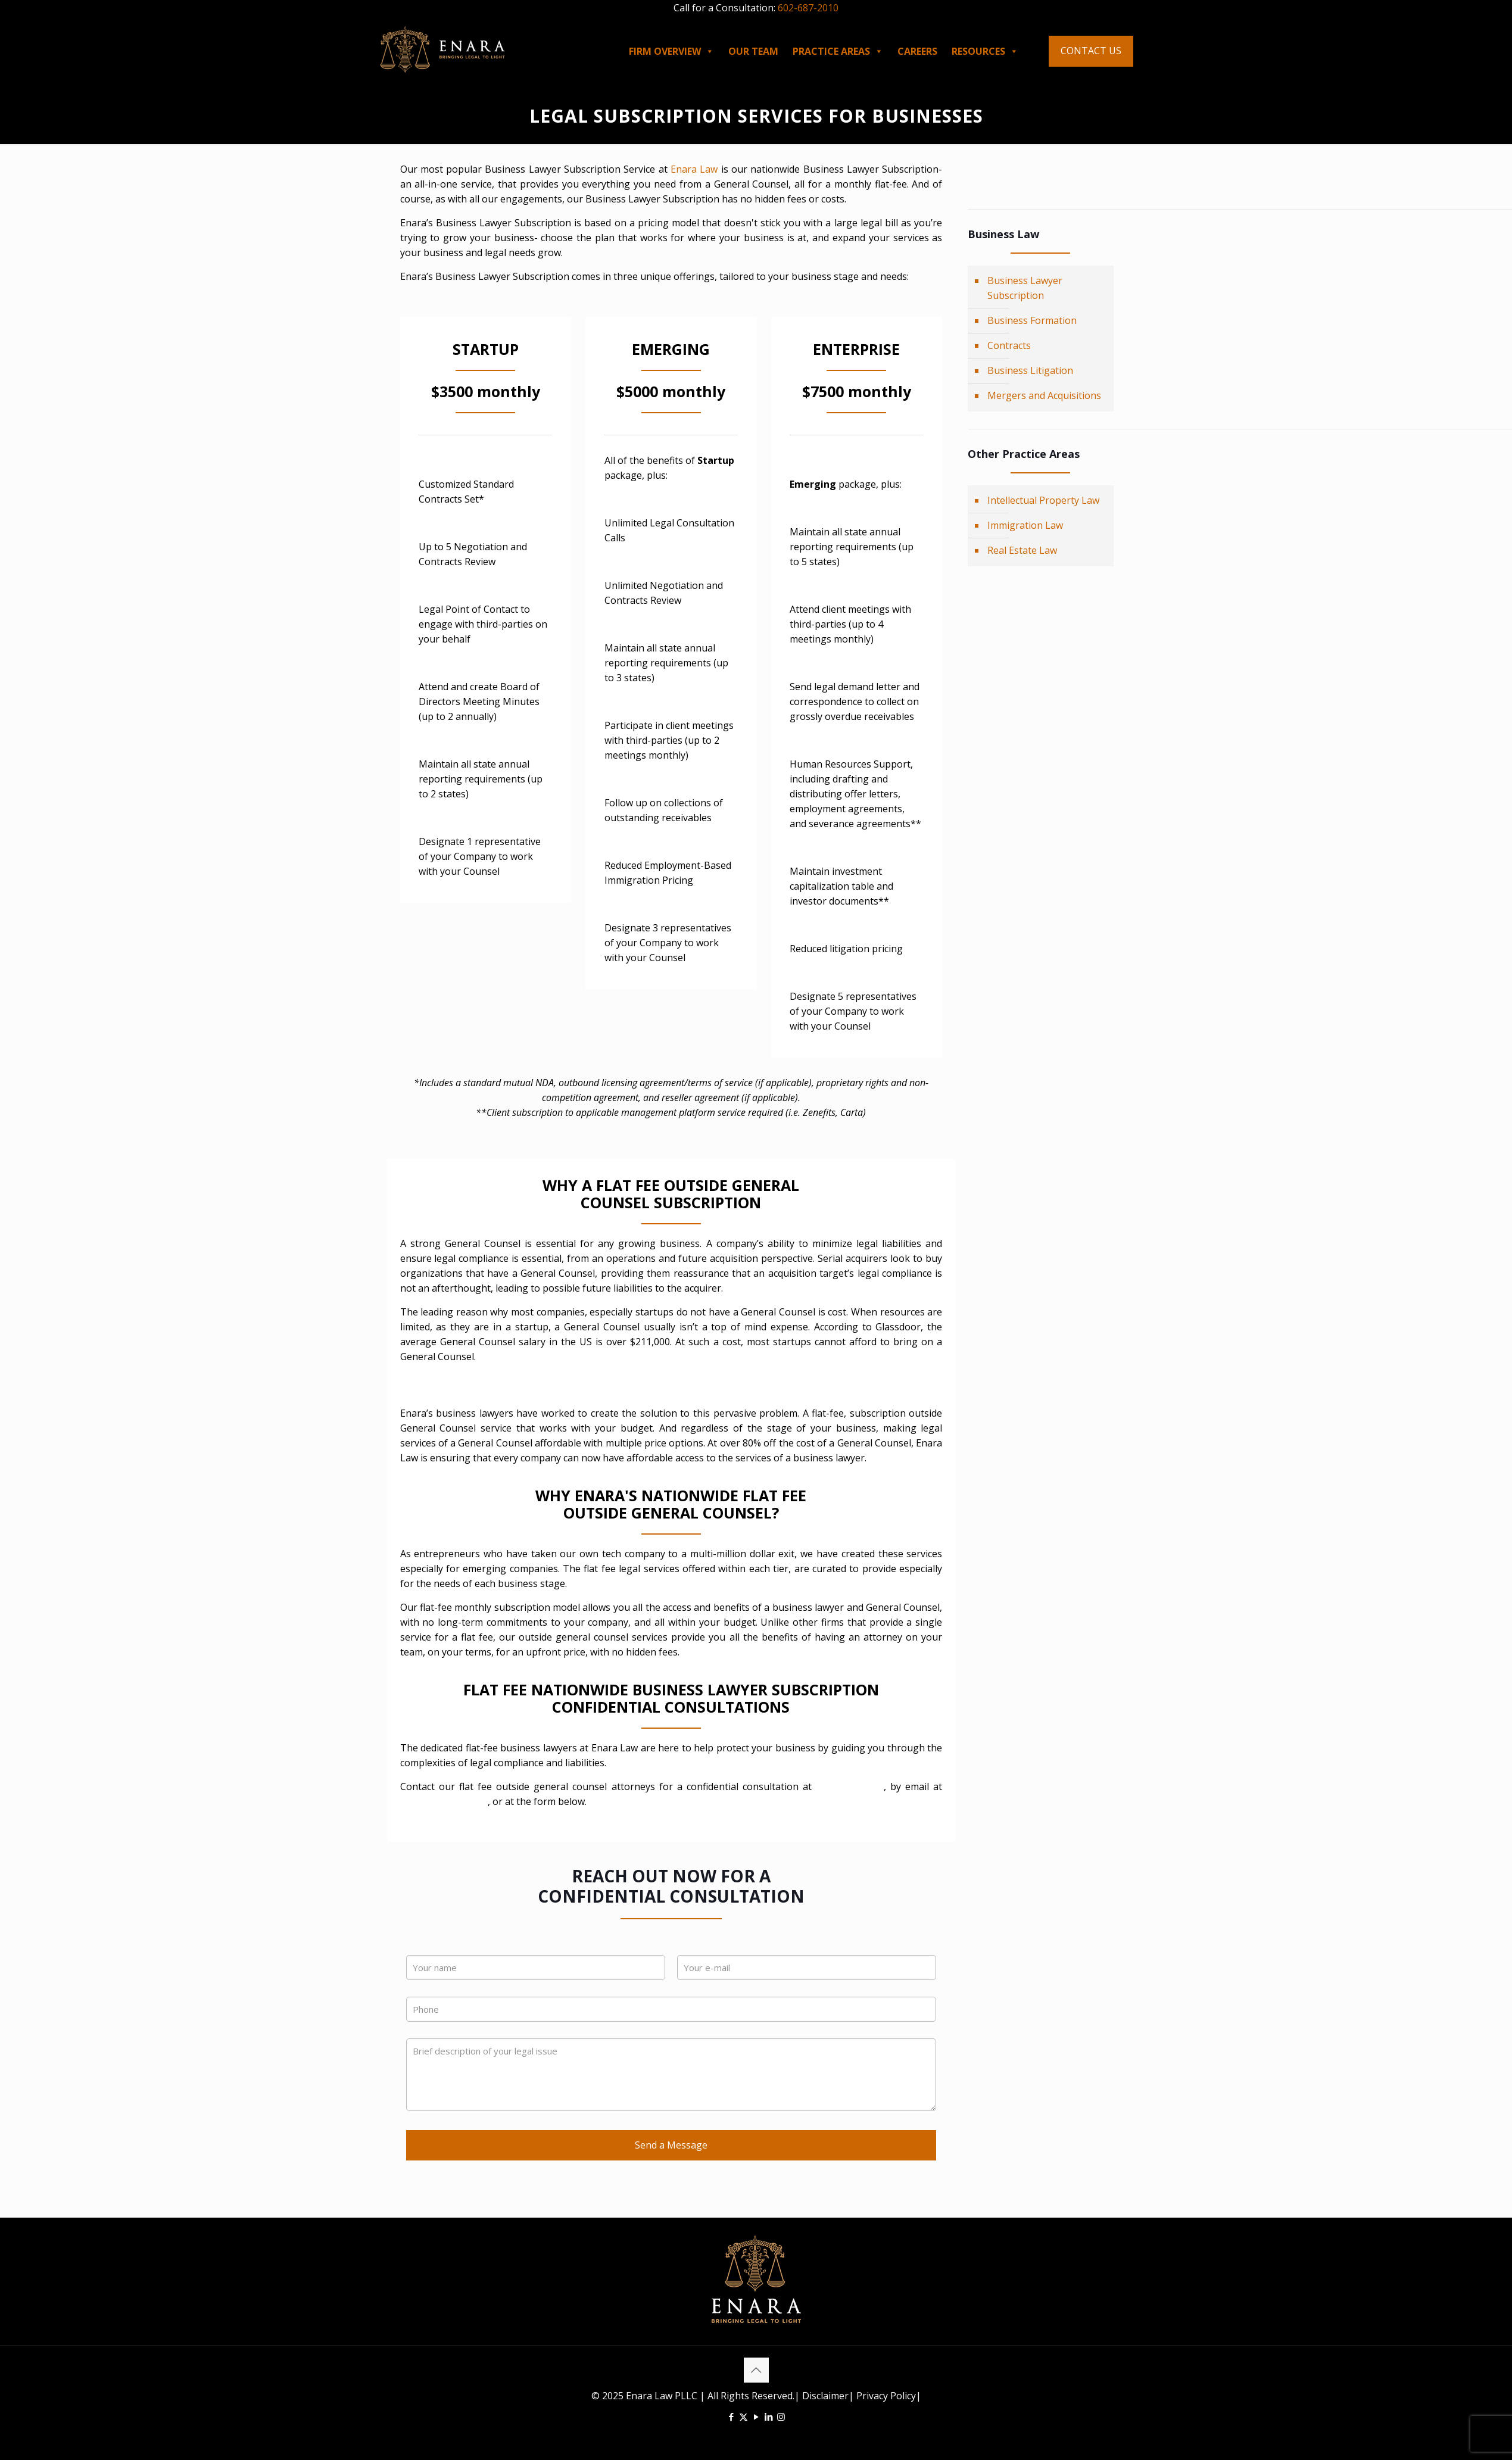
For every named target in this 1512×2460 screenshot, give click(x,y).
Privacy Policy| (887, 2395)
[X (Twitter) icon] (743, 2416)
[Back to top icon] (756, 2370)
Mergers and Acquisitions (1044, 395)
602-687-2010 (808, 7)
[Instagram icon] (781, 2416)
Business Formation (1032, 320)
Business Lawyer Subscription (1024, 288)
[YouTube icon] (756, 2416)
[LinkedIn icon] (768, 2416)
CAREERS (917, 51)
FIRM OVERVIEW (671, 51)
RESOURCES (985, 51)
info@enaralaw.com (444, 1801)
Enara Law (694, 169)
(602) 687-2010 (850, 1786)
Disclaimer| (828, 2395)
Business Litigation (1030, 370)
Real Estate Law (1022, 550)
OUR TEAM (753, 51)
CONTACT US (1091, 50)
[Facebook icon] (731, 2416)
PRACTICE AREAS (838, 51)
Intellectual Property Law (1043, 500)
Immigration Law (1025, 525)
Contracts (1009, 345)
